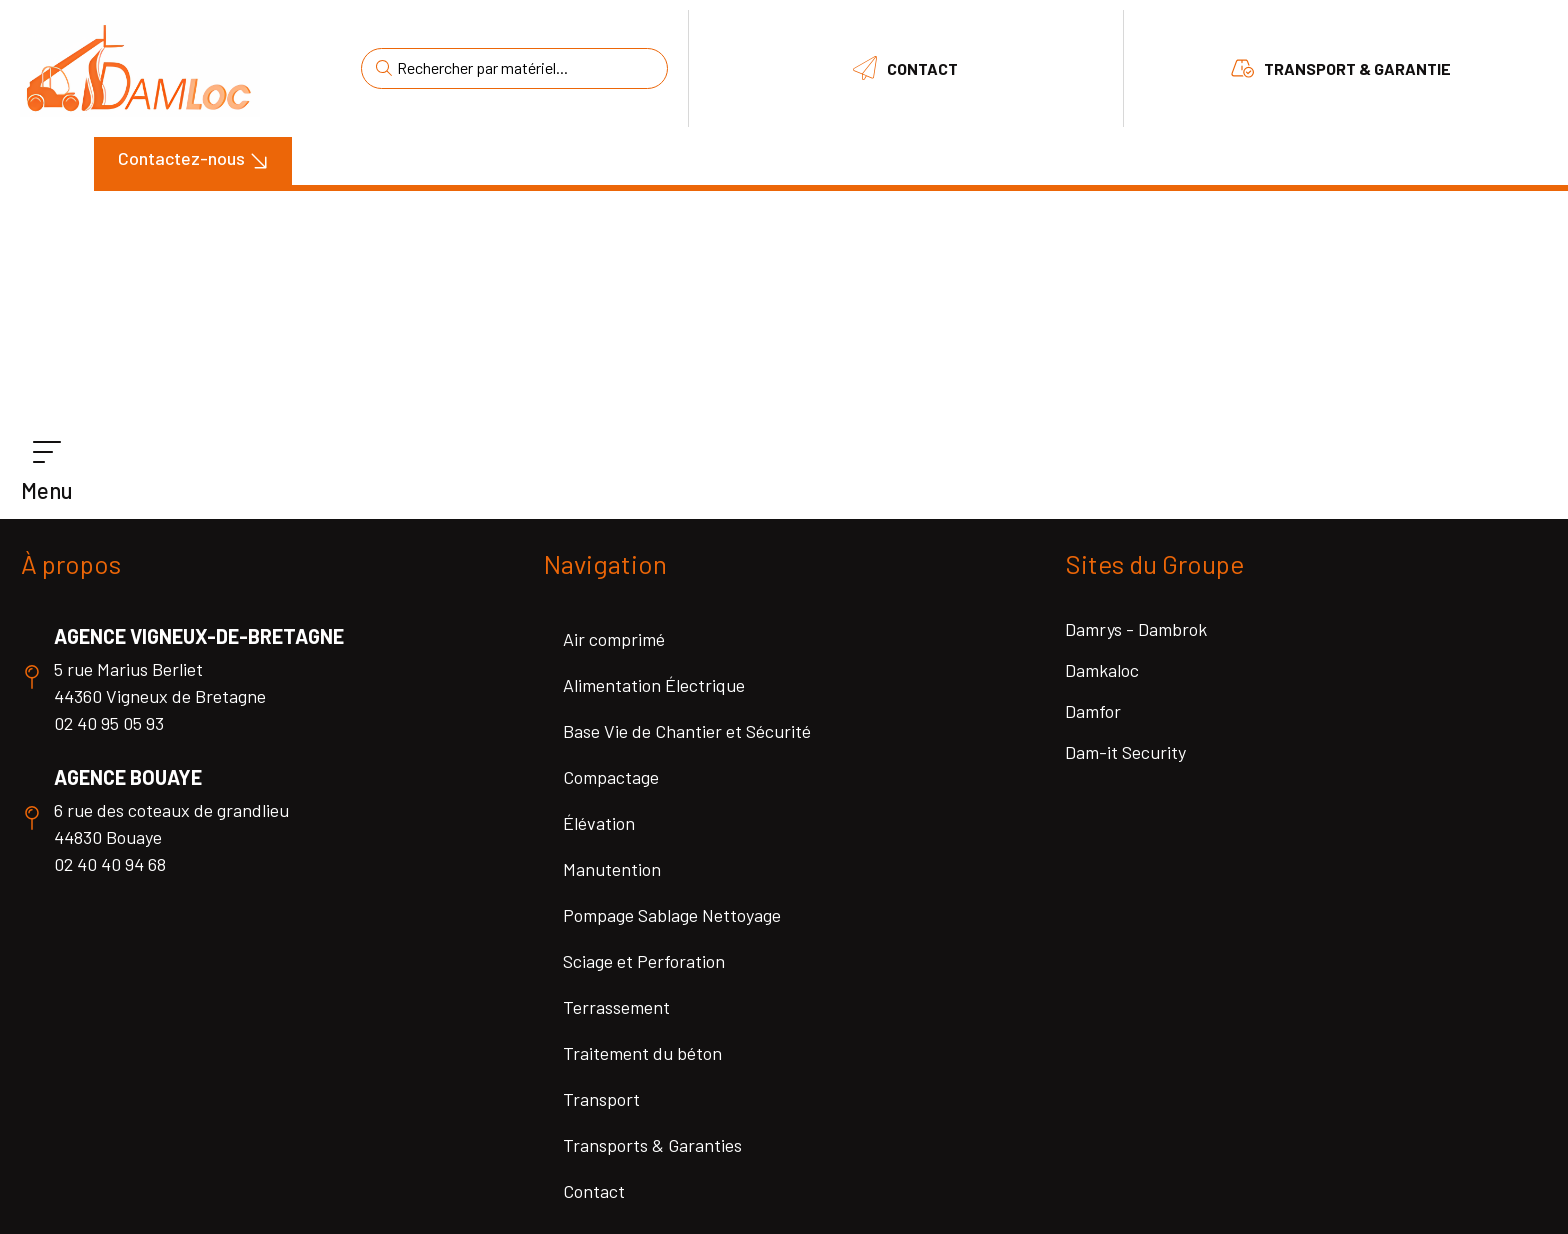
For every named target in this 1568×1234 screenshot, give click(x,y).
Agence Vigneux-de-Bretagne (199, 636)
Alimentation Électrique (654, 685)
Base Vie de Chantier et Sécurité (687, 731)
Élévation (599, 823)
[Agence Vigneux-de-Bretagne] (32, 677)
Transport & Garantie (1357, 68)
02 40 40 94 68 (110, 864)
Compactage (611, 777)
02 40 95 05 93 (109, 723)
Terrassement (616, 1007)
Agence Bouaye (128, 777)
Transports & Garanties (652, 1145)
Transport (601, 1099)
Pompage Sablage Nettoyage (672, 915)
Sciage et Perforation (644, 961)
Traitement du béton (642, 1053)
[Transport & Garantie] (1242, 68)
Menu (47, 490)
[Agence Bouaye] (32, 818)
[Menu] (47, 453)
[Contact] (865, 68)
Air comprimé (614, 639)
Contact (922, 68)
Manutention (612, 869)
